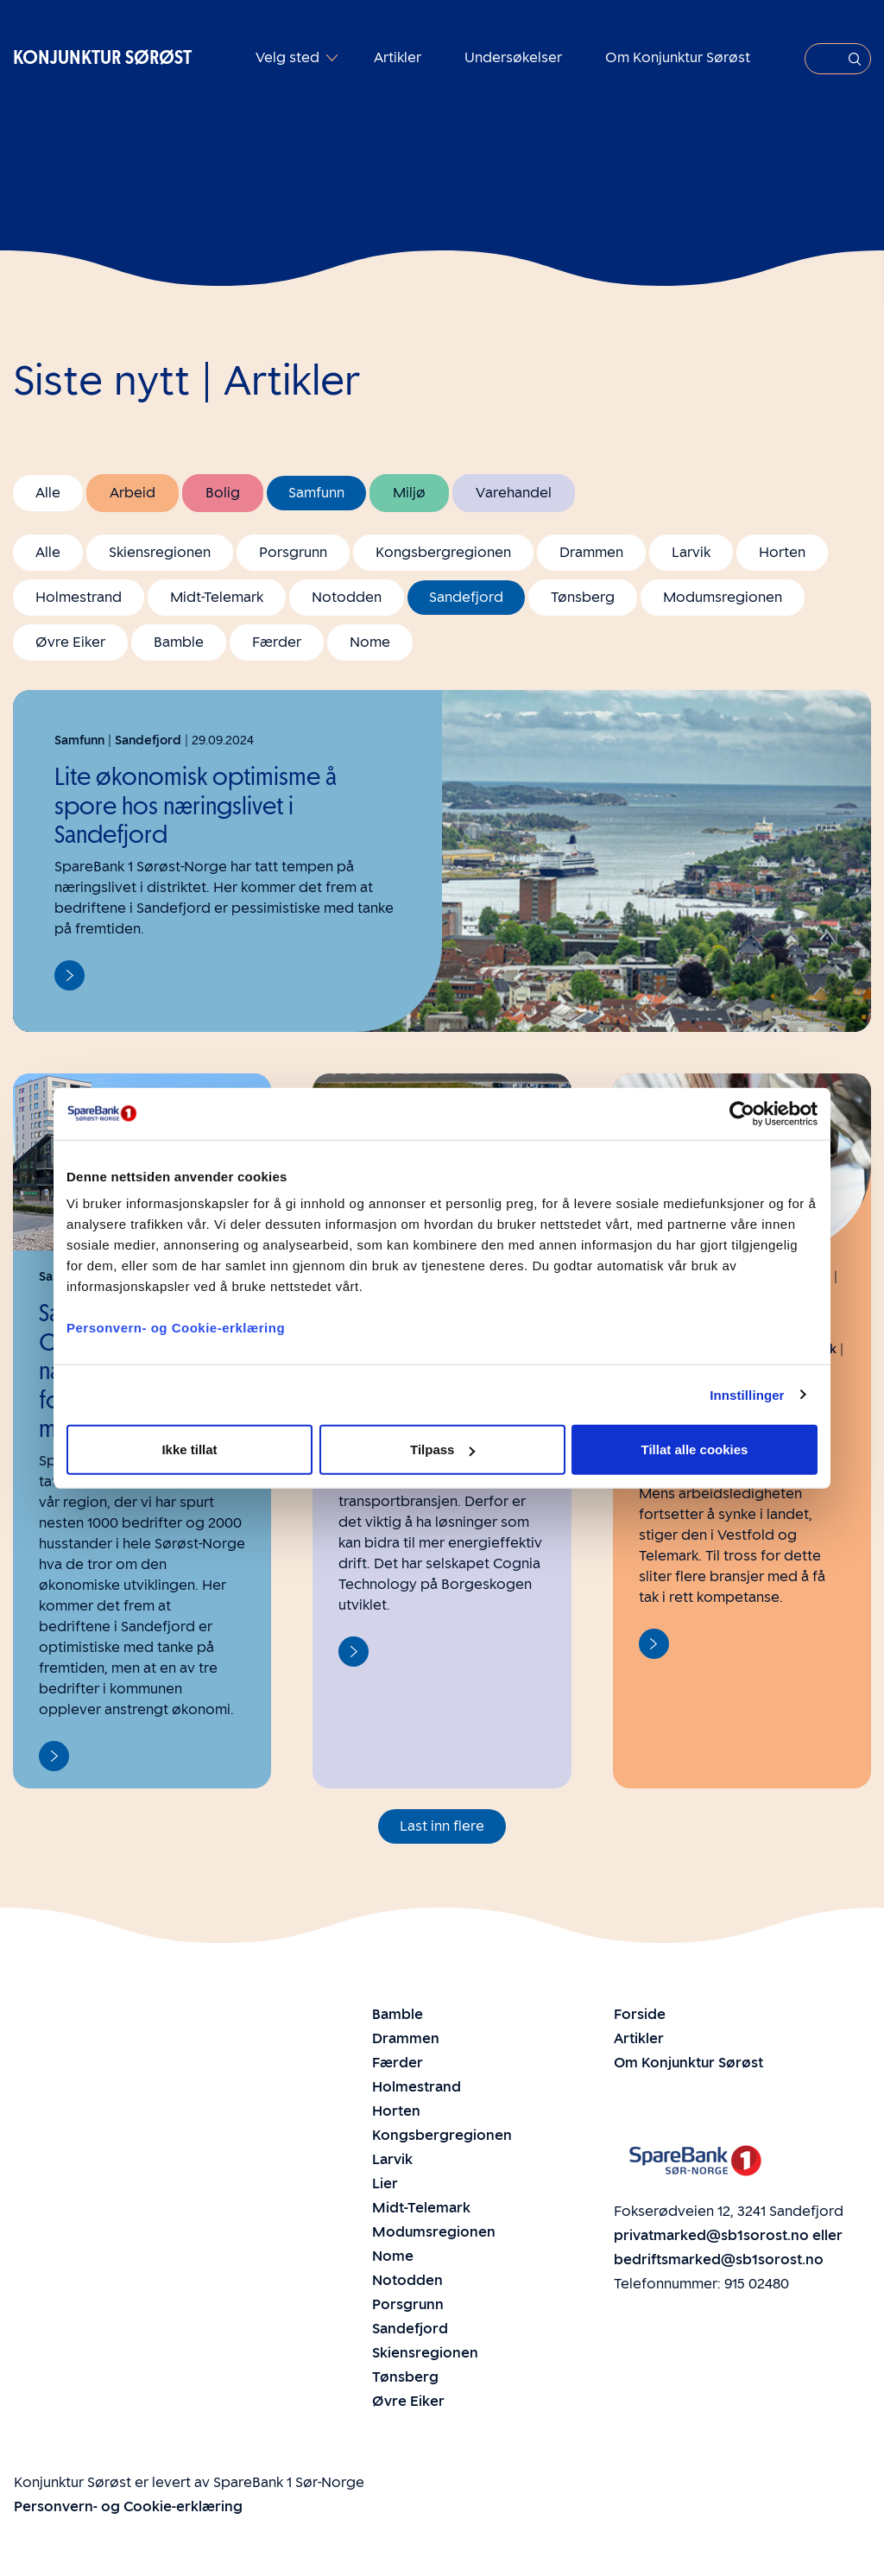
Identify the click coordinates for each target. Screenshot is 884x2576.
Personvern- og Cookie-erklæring (175, 1327)
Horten (782, 552)
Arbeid (132, 492)
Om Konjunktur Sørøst (677, 57)
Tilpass (442, 1449)
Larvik (691, 552)
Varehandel (514, 492)
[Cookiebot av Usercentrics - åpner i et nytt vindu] (742, 1113)
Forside (640, 2014)
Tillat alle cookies (694, 1449)
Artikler (397, 57)
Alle (47, 492)
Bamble (179, 642)
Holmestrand (78, 597)
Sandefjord (466, 597)
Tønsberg (583, 597)
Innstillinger (747, 1394)
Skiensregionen (160, 552)
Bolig (222, 492)
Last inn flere (442, 1826)
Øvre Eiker (70, 642)
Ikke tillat (189, 1449)
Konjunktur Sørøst (102, 57)
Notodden (347, 597)
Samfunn (316, 492)
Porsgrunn (293, 552)
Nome (370, 642)
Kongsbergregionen (443, 552)
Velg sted (289, 57)
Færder (276, 642)
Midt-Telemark (216, 597)
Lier (385, 2183)
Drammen (591, 552)
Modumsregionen (722, 597)
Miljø (409, 492)
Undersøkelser (513, 57)
